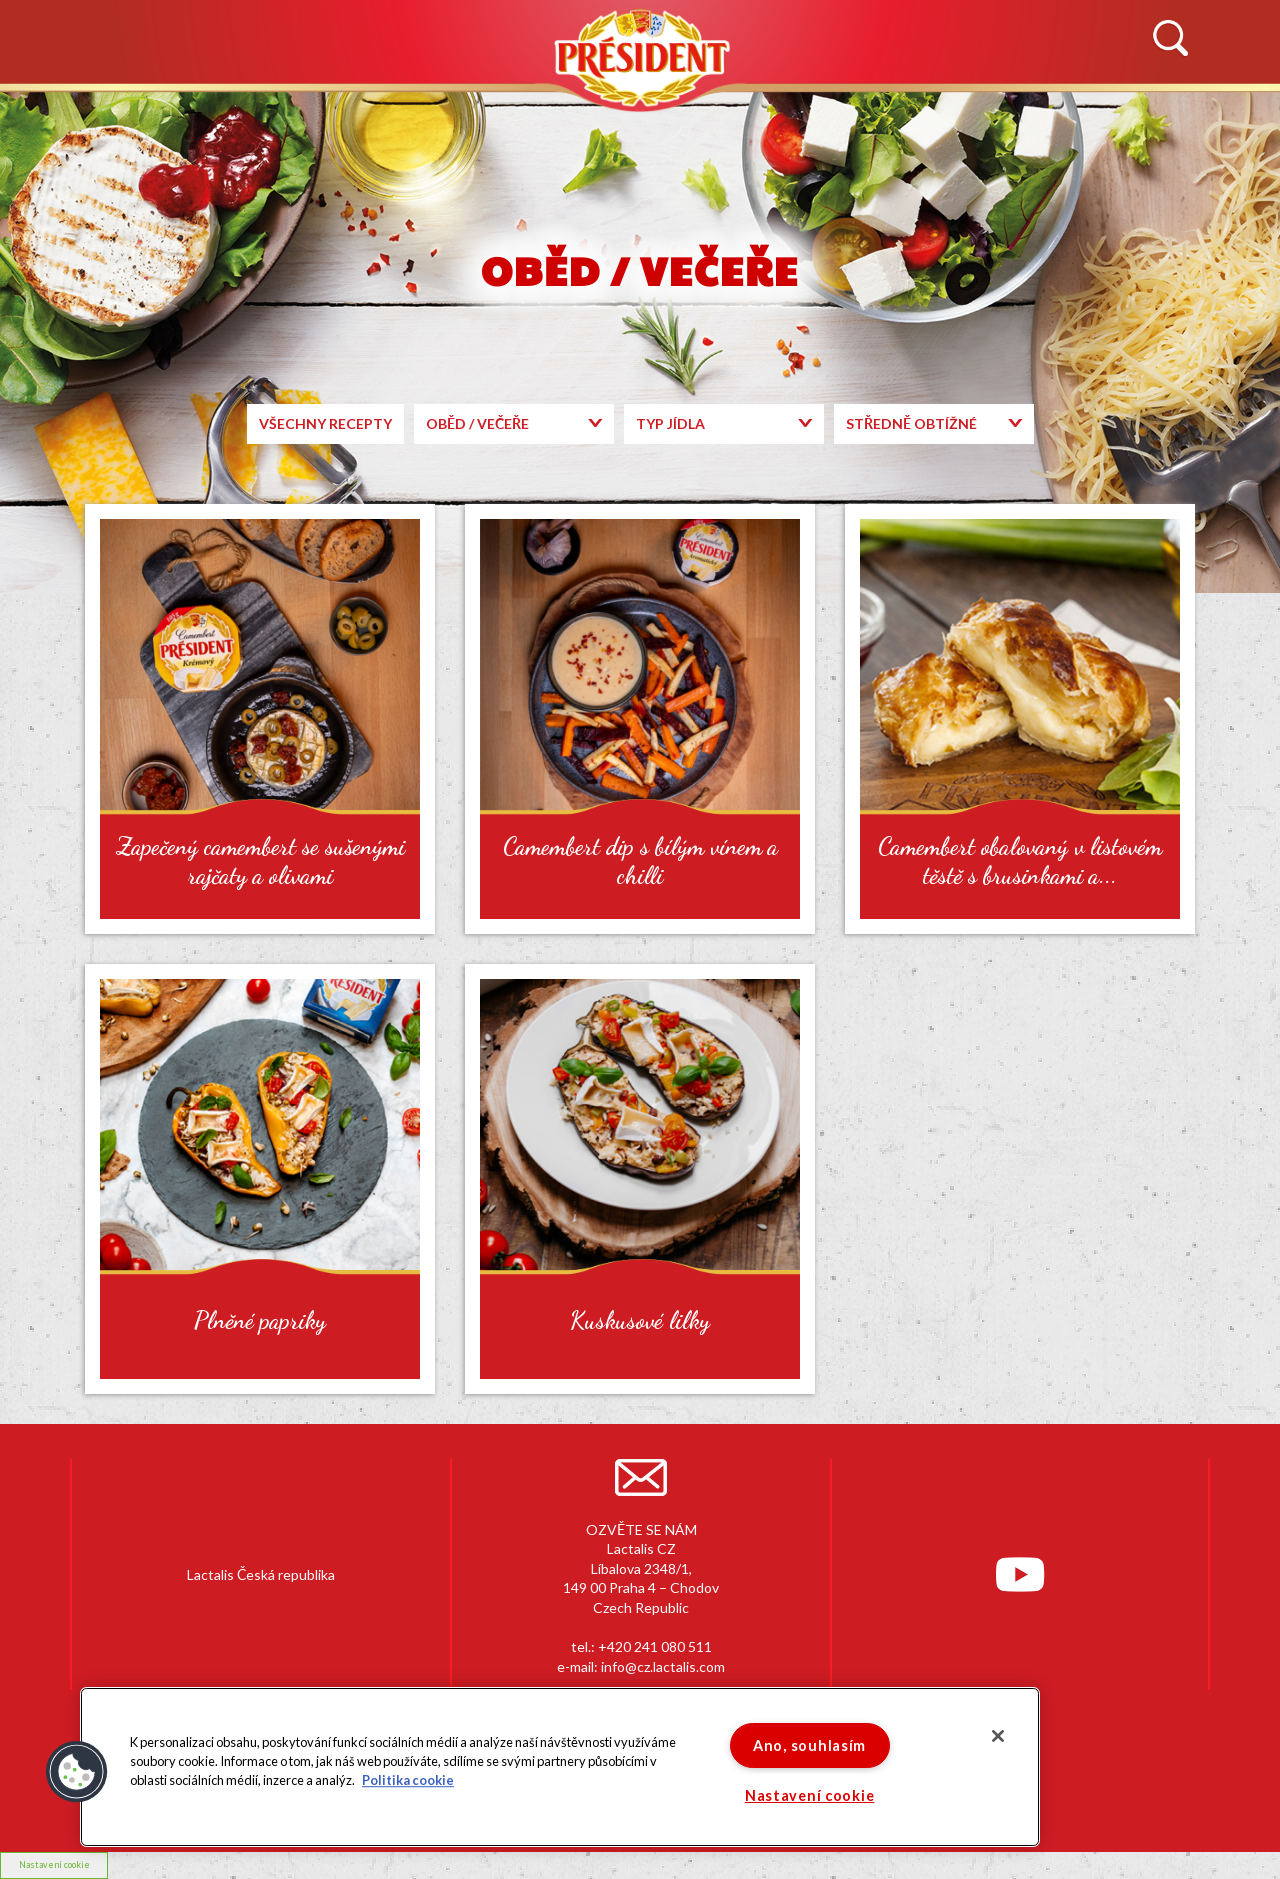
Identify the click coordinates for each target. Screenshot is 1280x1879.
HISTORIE (308, 116)
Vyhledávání (1170, 39)
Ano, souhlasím (809, 1745)
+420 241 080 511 (655, 1646)
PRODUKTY (505, 116)
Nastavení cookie (810, 1795)
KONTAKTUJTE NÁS (1061, 116)
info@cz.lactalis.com (663, 1666)
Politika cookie (408, 1781)
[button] (77, 1772)
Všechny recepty (325, 423)
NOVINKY (118, 116)
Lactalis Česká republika (261, 1574)
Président (640, 57)
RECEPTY (831, 116)
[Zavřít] (998, 1736)
